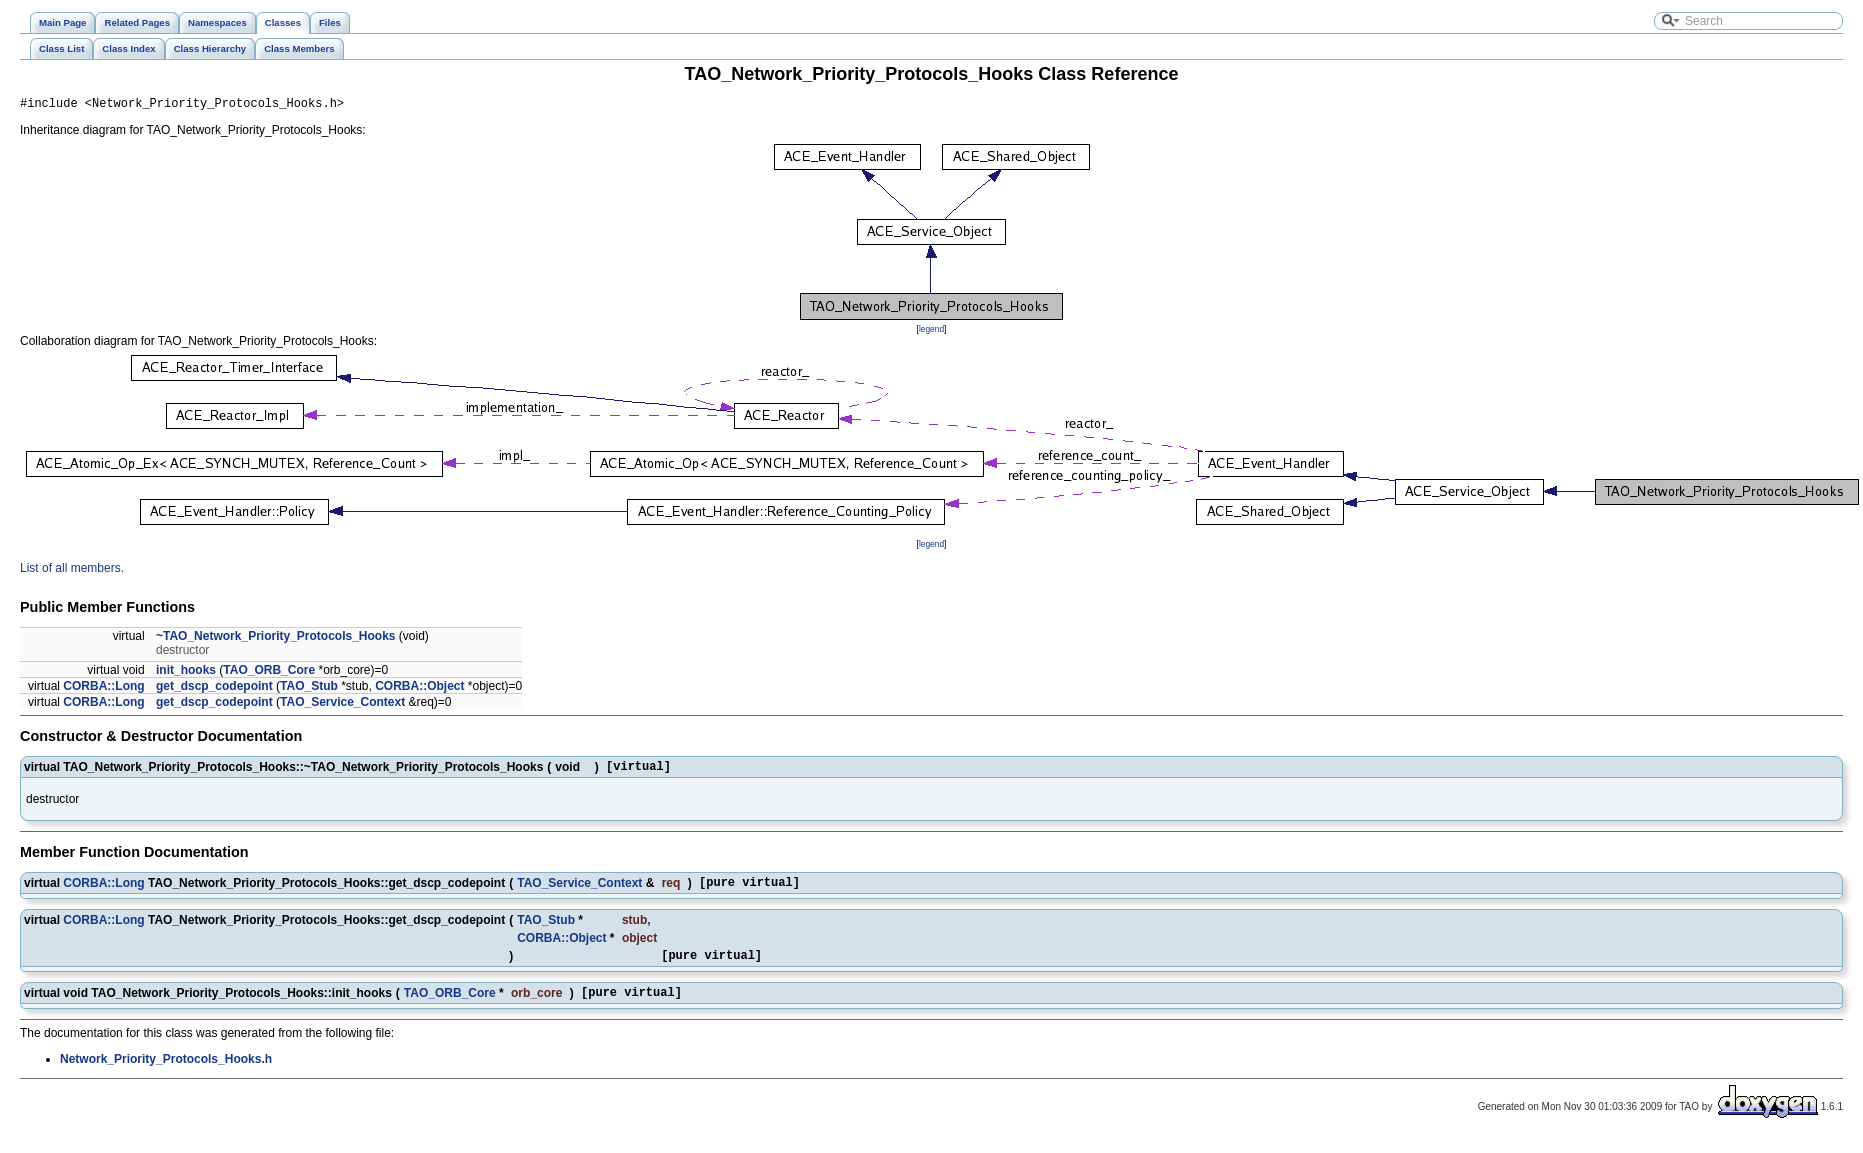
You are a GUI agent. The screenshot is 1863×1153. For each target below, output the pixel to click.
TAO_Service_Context (342, 705)
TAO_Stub (309, 689)
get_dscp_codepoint (214, 689)
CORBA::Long (103, 689)
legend (931, 332)
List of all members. (72, 571)
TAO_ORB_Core (269, 673)
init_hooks (186, 673)
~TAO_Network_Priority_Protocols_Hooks (276, 639)
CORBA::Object (419, 689)
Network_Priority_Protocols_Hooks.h (166, 1074)
